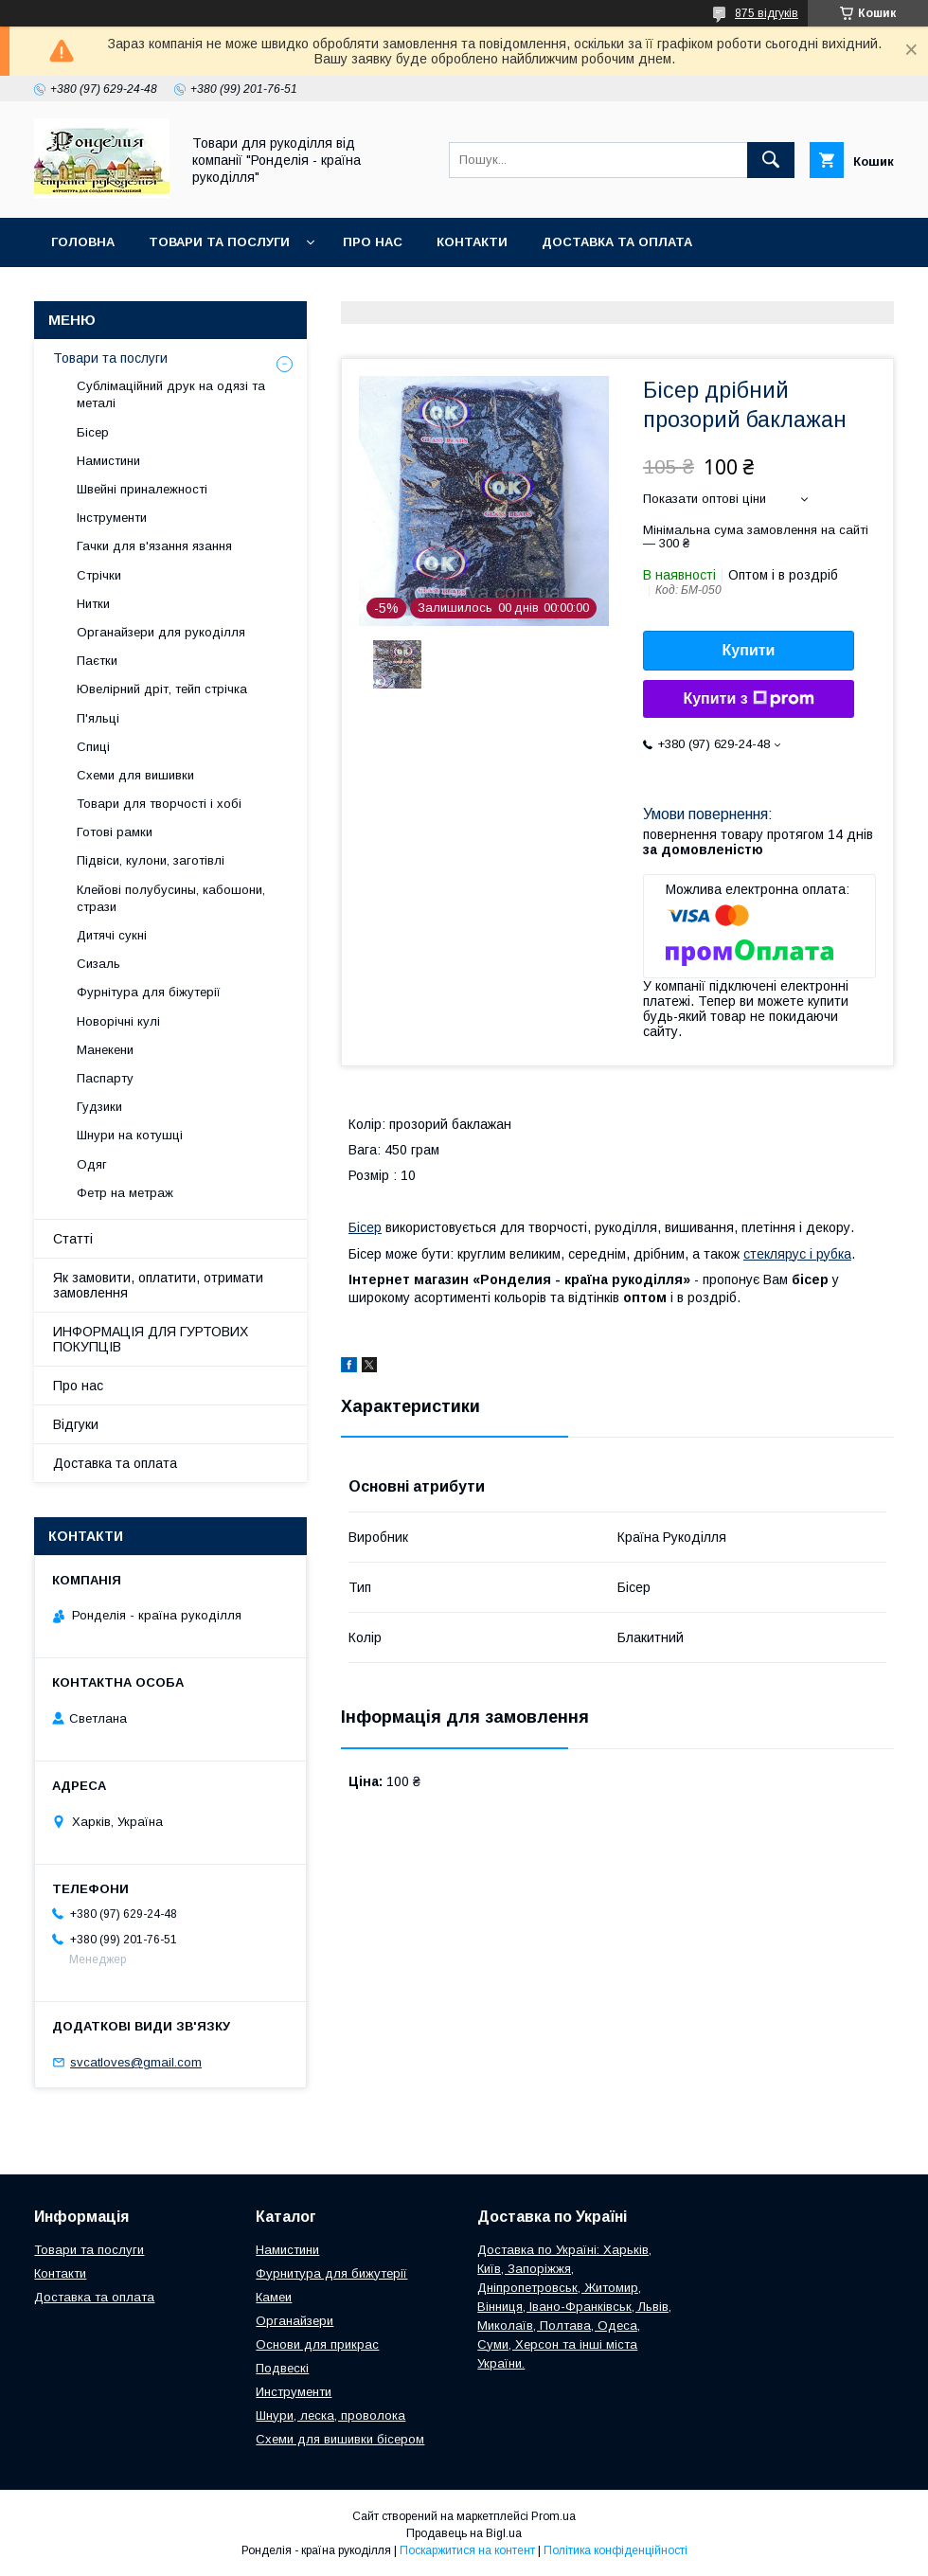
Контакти (472, 242)
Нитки (93, 604)
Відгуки (75, 1424)
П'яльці (98, 718)
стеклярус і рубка (797, 1253)
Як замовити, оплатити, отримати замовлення (158, 1285)
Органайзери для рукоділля (161, 632)
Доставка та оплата (617, 242)
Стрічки (99, 575)
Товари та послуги (219, 242)
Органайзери (294, 2321)
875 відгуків (766, 13)
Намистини (108, 461)
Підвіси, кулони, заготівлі (150, 860)
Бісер (365, 1227)
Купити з (748, 698)
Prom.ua (553, 2516)
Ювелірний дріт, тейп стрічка (162, 689)
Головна (83, 242)
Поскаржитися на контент (467, 2550)
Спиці (93, 747)
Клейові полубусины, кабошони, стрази (171, 898)
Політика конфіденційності (615, 2550)
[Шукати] (770, 160)
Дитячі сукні (112, 935)
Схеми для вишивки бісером (340, 2439)
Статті (73, 1238)
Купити (749, 650)
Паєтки (97, 660)
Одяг (92, 1164)
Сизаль (98, 964)
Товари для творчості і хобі (159, 803)
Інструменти (112, 517)
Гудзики (99, 1107)
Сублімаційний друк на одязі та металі (171, 394)
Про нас (372, 242)
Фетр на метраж (125, 1193)
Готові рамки (114, 832)
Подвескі (282, 2368)
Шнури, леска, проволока (330, 2415)
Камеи (274, 2297)
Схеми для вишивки (135, 775)
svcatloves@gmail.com (136, 2062)
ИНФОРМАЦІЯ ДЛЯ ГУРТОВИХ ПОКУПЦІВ (150, 1339)
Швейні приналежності (142, 489)
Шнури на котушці (130, 1135)
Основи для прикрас (317, 2344)
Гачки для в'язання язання (154, 546)
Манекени (105, 1050)
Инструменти (293, 2392)
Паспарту (105, 1078)
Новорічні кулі (118, 1021)
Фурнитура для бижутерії (331, 2273)
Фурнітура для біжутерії (149, 992)
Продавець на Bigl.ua (464, 2533)
